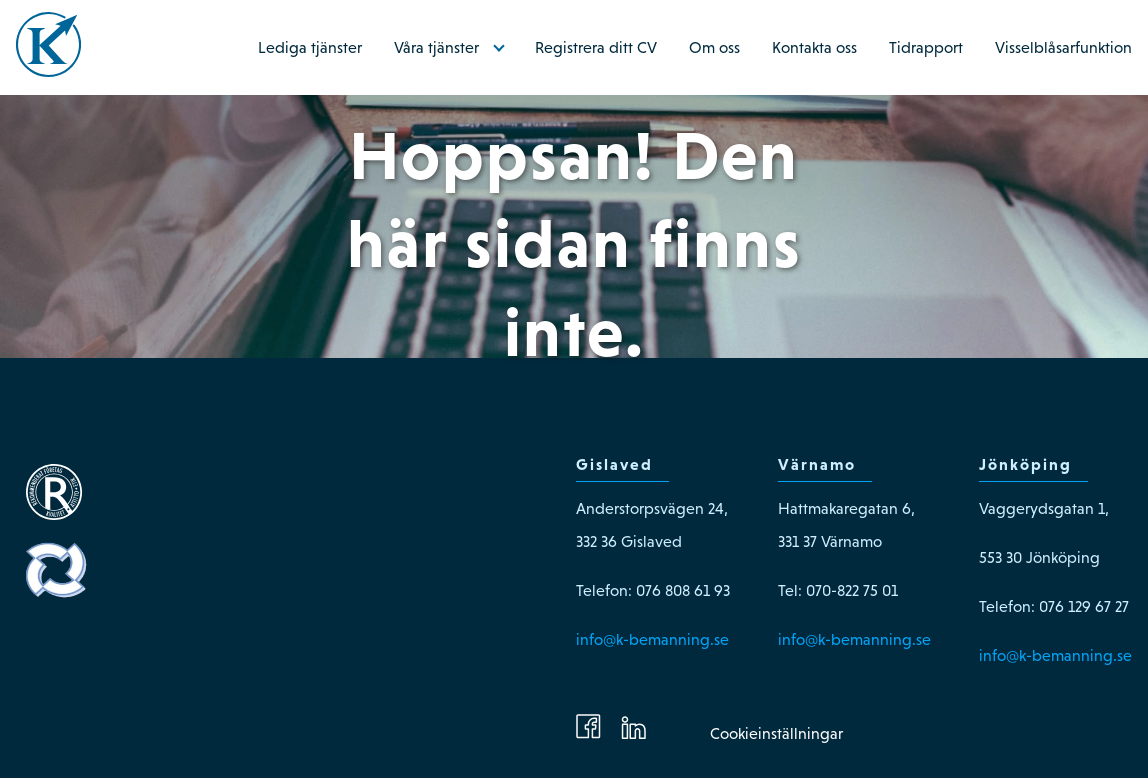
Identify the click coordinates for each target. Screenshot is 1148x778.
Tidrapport (926, 47)
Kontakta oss (814, 47)
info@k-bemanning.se (652, 639)
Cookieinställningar (776, 733)
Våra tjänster (436, 47)
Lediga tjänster (310, 47)
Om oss (714, 47)
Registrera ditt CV (596, 47)
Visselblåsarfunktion (1063, 47)
